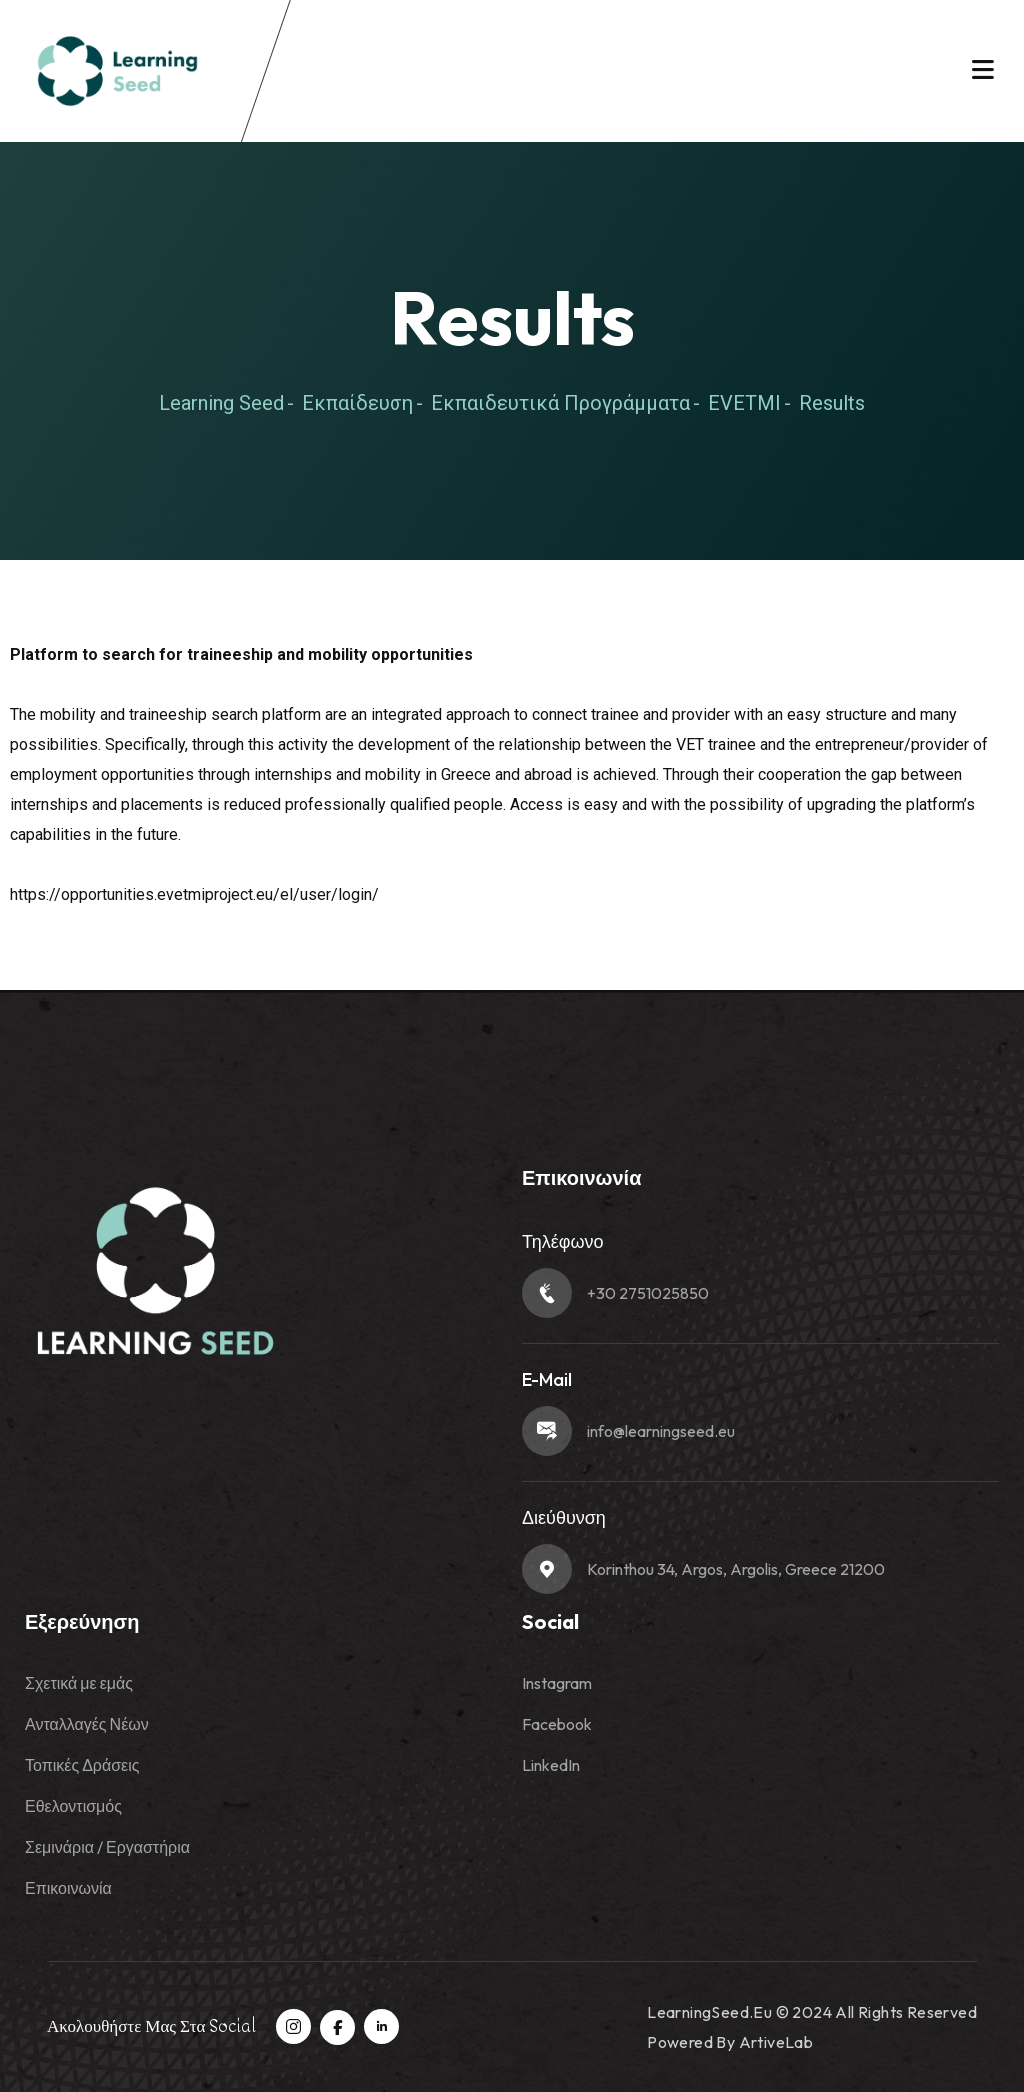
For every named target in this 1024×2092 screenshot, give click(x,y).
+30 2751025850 (648, 1293)
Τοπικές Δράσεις (82, 1765)
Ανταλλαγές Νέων (87, 1724)
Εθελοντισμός (73, 1806)
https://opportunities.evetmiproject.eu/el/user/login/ (194, 894)
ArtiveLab (776, 2042)
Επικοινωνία (68, 1888)
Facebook (557, 1724)
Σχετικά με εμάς (79, 1683)
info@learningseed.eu (661, 1431)
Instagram (557, 1683)
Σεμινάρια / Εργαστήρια (107, 1847)
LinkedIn (551, 1765)
